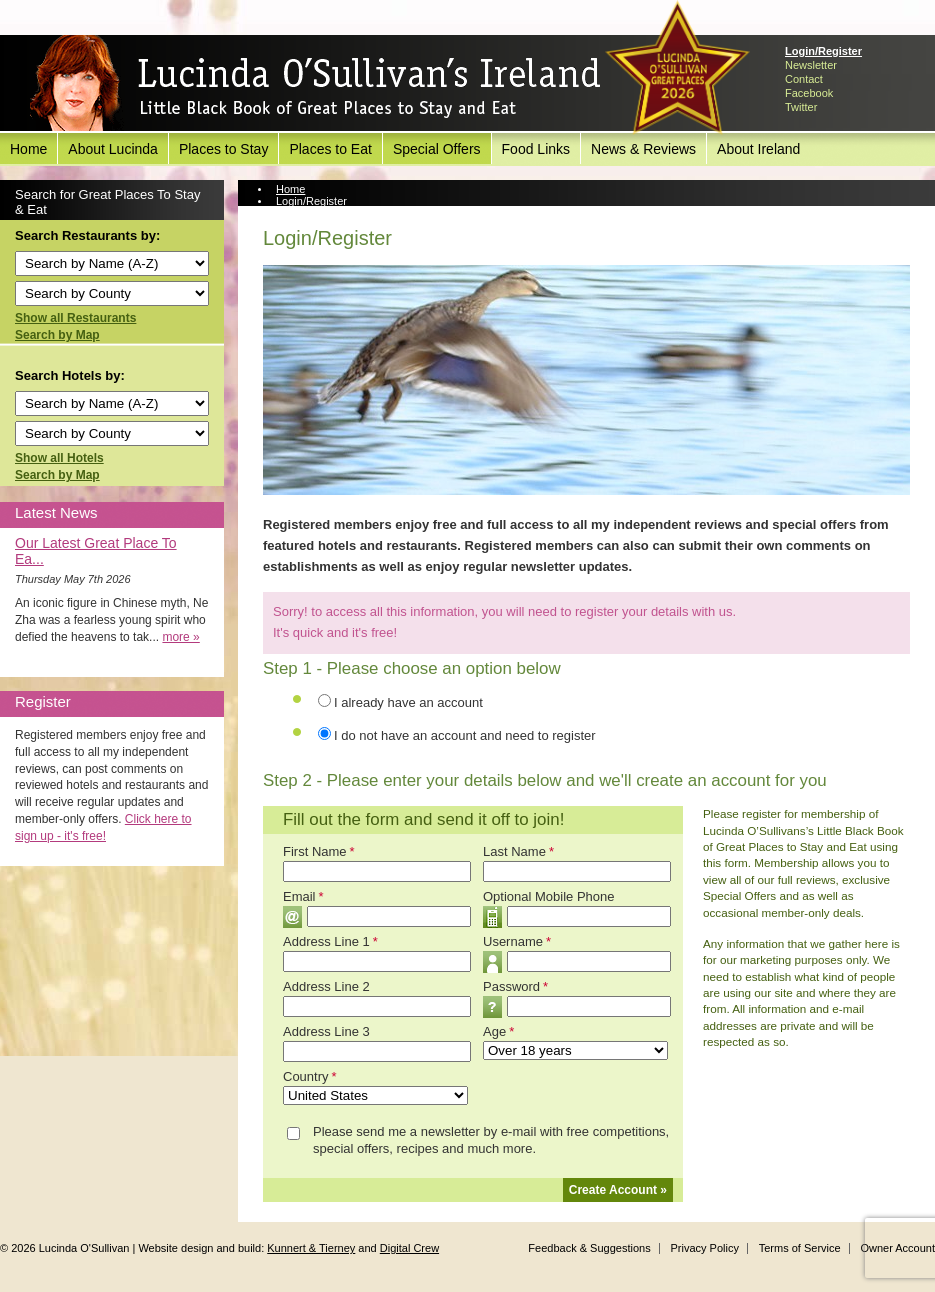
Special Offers (437, 149)
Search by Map (57, 335)
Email (303, 896)
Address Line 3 (326, 1031)
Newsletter (811, 65)
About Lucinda (113, 149)
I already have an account (408, 702)
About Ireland (758, 149)
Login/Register (823, 51)
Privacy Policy (704, 1248)
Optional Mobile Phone (549, 896)
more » (180, 637)
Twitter (801, 107)
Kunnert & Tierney (311, 1248)
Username (517, 941)
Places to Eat (330, 149)
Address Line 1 (330, 941)
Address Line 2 (326, 986)
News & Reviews (643, 149)
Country (310, 1076)
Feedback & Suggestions (589, 1248)
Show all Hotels (59, 458)
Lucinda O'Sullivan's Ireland (315, 84)
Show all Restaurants (75, 318)
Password (515, 986)
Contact (804, 79)
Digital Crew (409, 1248)
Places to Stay (224, 149)
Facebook (809, 93)
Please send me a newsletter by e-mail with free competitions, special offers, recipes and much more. (491, 1140)
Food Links (536, 149)
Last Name (518, 851)
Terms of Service (800, 1248)
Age (498, 1031)
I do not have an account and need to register (465, 735)
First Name (319, 851)
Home (28, 149)
